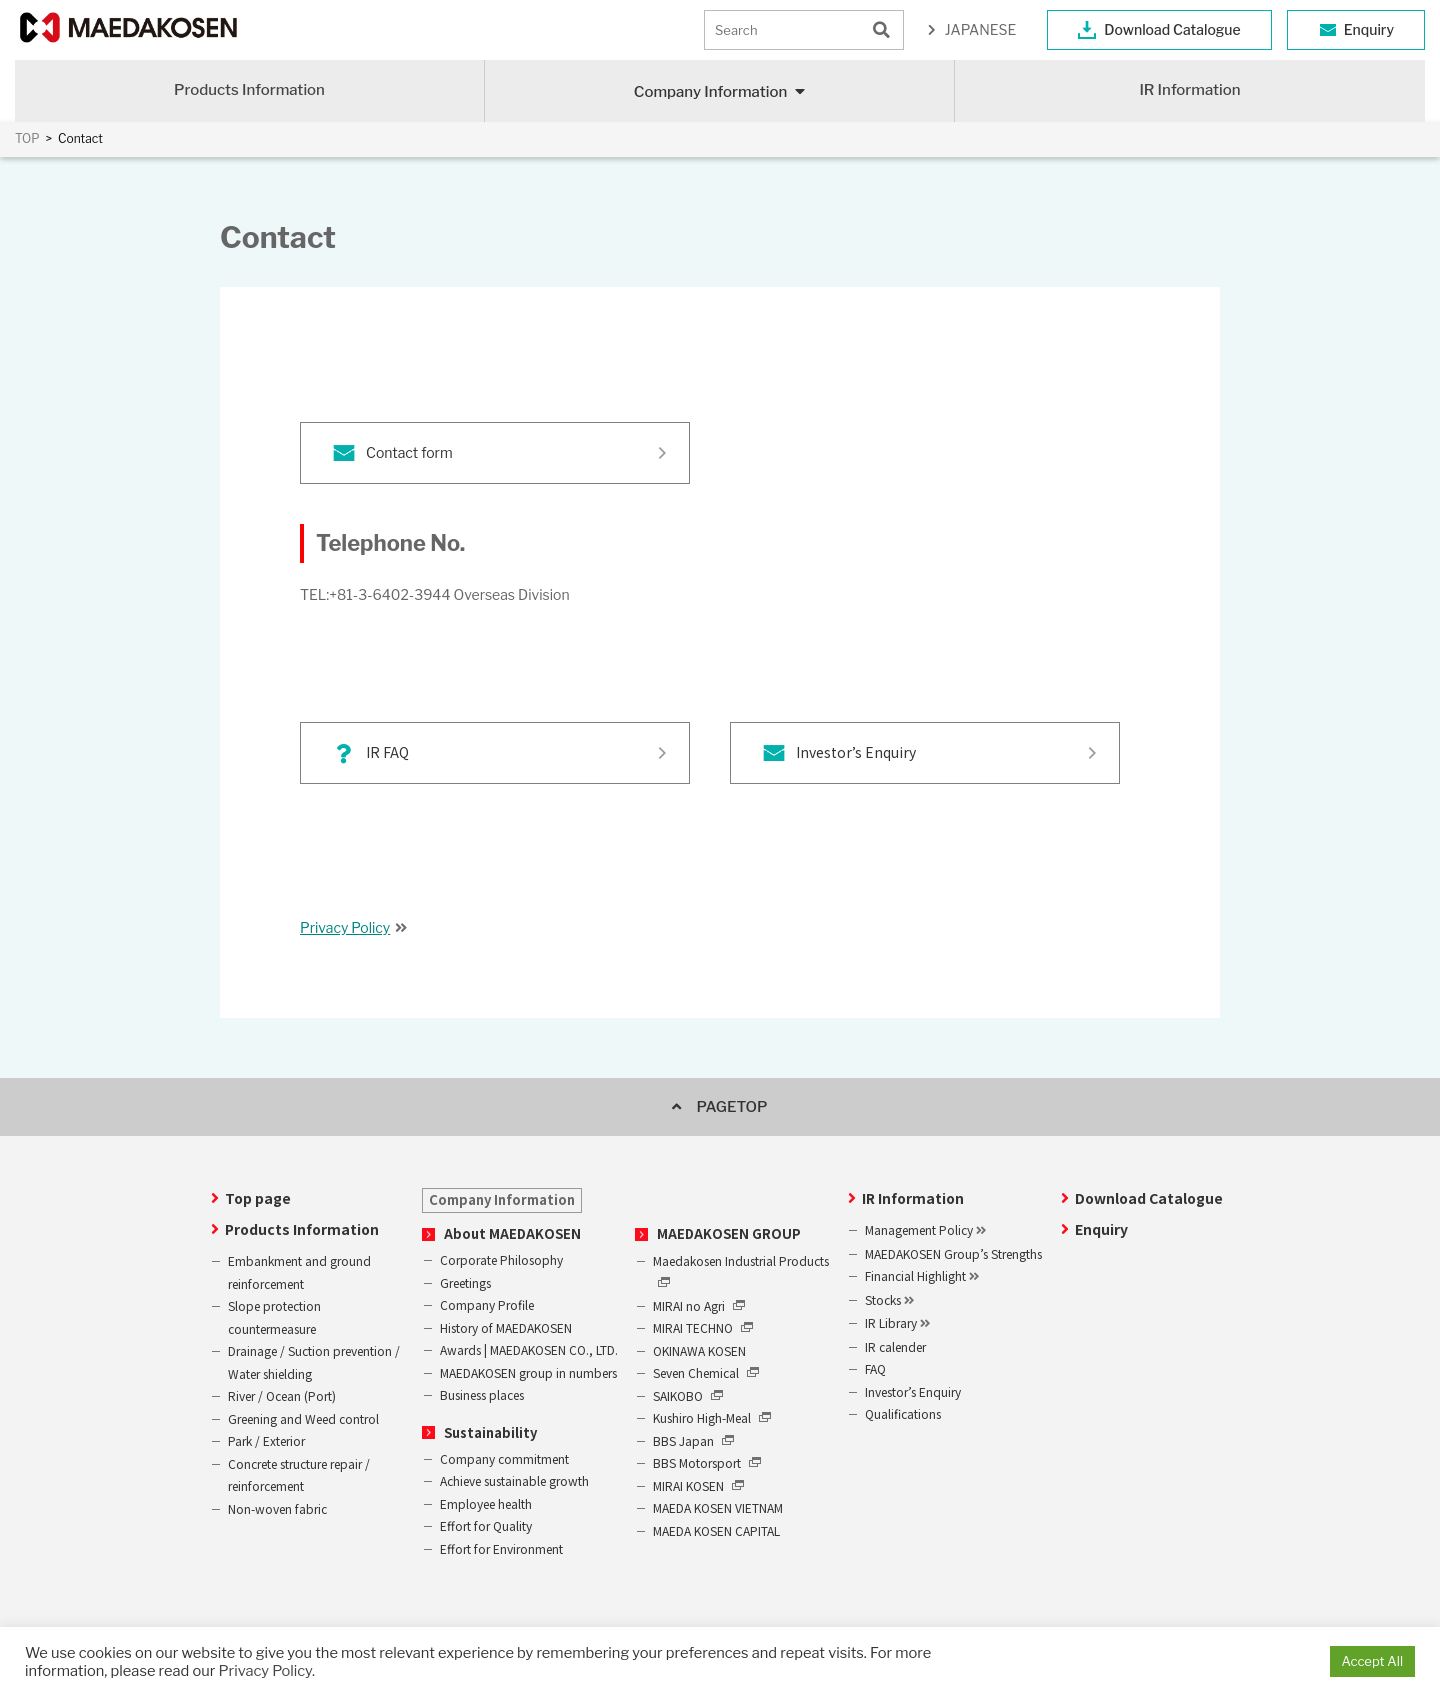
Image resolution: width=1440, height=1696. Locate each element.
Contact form (409, 452)
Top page (258, 1198)
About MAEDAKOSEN (512, 1233)
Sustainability (490, 1432)
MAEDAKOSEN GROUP (729, 1233)
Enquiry (1369, 29)
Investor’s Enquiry (856, 752)
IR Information (1189, 90)
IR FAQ (387, 752)
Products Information (249, 90)
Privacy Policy (345, 927)
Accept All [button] (1372, 1661)
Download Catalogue (1172, 29)
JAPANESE (981, 29)
